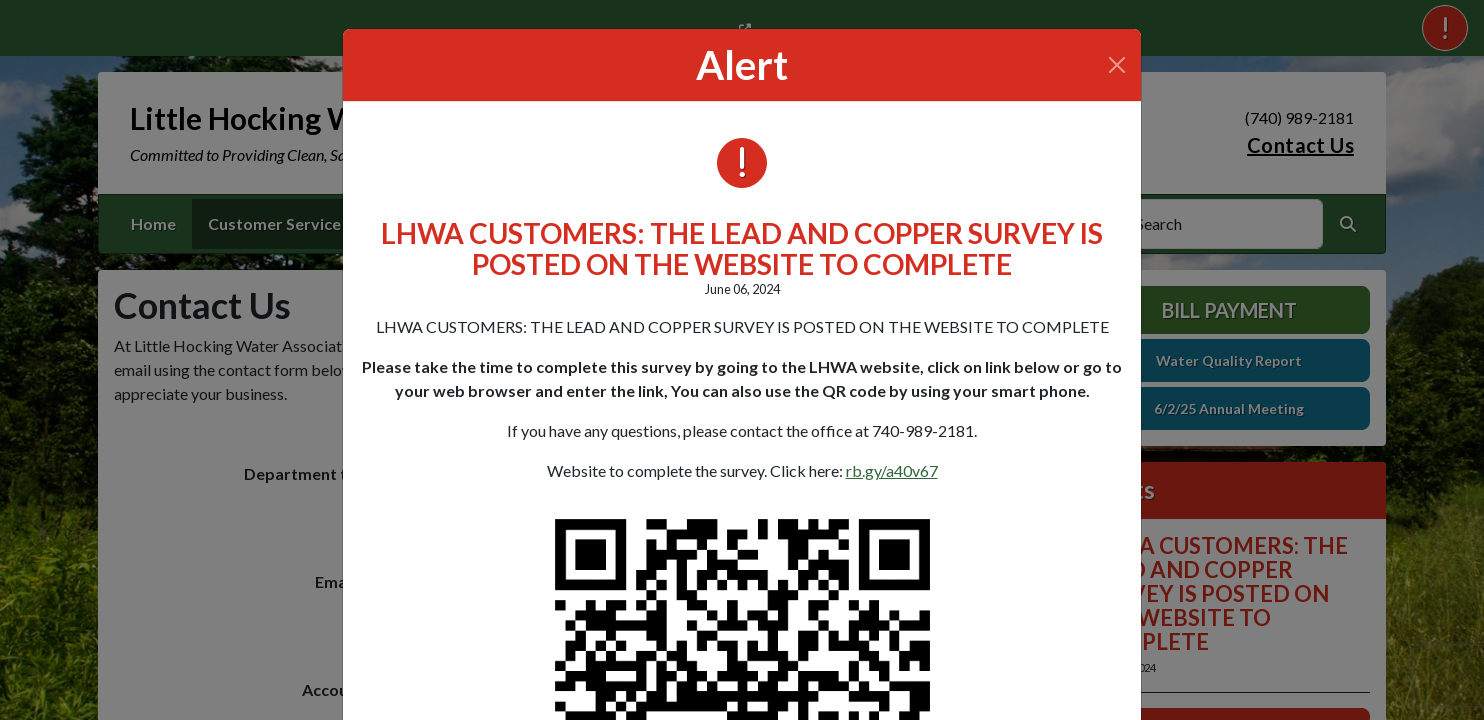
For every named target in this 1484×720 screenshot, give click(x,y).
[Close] (1117, 65)
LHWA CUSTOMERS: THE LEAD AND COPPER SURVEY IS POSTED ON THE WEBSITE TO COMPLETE (742, 248)
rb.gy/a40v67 (892, 470)
